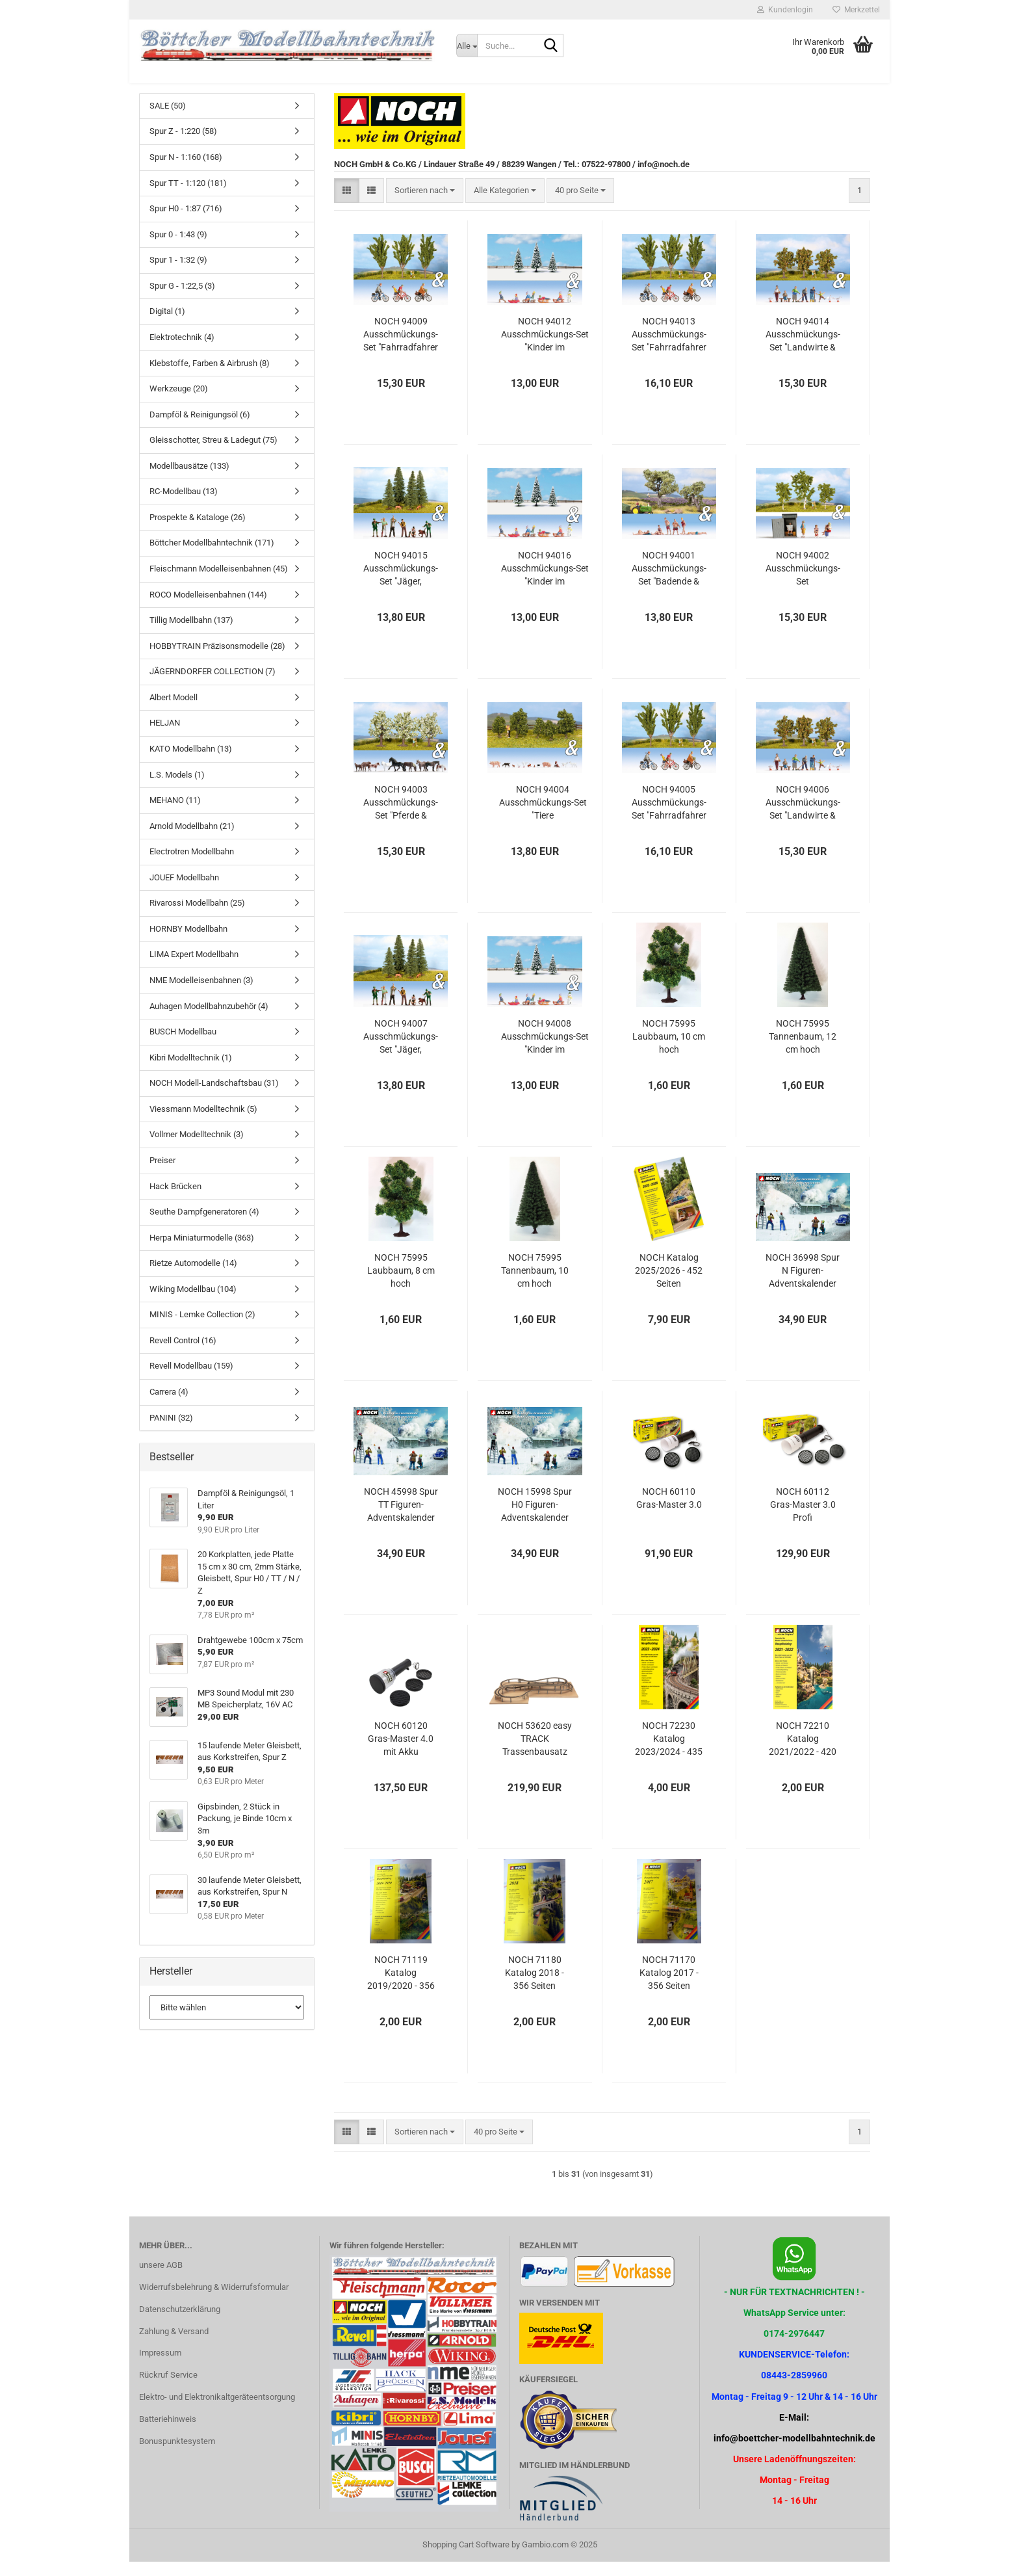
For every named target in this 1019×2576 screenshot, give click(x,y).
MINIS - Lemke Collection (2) (202, 1329)
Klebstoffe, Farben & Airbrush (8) (209, 377)
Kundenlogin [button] (785, 9)
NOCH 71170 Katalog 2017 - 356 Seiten (669, 1987)
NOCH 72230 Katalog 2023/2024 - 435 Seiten (669, 1753)
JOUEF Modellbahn (184, 892)
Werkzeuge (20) (178, 403)
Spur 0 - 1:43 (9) (178, 249)
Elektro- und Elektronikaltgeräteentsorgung (217, 2411)
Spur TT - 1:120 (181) (188, 197)
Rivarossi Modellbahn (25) (197, 917)
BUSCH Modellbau (182, 1046)
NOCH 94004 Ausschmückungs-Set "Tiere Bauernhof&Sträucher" (542, 817)
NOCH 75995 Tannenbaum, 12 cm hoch (802, 1050)
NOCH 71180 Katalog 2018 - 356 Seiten (534, 1987)
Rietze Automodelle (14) (193, 1277)
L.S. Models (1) (177, 789)
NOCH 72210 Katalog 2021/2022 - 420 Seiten (802, 1753)
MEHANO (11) (175, 814)
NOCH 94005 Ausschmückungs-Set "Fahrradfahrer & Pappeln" (669, 817)
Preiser (162, 1174)
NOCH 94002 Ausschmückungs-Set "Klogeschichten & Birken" (803, 583)
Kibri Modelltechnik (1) (190, 1072)
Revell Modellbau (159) (191, 1381)
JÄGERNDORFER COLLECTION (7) (212, 685)
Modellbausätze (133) (189, 480)
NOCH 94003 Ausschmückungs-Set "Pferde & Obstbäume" (400, 817)
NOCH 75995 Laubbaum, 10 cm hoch (668, 1050)
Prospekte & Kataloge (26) (197, 531)
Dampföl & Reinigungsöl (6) (199, 429)
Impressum (160, 2367)
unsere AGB (161, 2279)
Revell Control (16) (182, 1355)
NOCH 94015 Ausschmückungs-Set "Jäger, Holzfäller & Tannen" (400, 583)
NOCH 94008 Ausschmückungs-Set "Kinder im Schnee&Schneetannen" (544, 1051)
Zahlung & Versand (174, 2345)
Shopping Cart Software (466, 2559)
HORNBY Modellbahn (188, 943)
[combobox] (424, 205)
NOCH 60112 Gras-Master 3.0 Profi (803, 1519)
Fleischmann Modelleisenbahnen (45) (218, 583)
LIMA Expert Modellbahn (194, 969)
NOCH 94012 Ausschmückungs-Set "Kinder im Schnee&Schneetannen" (544, 349)
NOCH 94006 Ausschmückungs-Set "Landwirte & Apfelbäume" (803, 817)
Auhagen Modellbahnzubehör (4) (208, 1020)
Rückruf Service (168, 2389)
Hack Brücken (175, 1200)
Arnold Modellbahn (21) (192, 840)
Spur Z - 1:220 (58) (183, 146)
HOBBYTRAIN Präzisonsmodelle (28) (217, 660)
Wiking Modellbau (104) (193, 1303)
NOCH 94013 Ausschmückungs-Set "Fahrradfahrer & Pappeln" (669, 349)
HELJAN (164, 738)
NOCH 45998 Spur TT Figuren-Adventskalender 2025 (401, 1519)
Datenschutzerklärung (179, 2323)
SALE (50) (167, 120)
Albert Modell (173, 711)
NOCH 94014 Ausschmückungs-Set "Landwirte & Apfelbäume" (803, 349)
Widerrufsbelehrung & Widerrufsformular (214, 2301)
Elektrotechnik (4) (181, 351)
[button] (346, 205)
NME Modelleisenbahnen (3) (201, 994)
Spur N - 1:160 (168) (185, 171)
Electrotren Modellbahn (191, 866)
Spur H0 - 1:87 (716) (185, 223)
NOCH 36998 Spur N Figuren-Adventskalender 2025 (803, 1285)
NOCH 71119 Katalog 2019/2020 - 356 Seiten (401, 1987)
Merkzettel (856, 9)
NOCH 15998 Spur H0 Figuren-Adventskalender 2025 (535, 1519)
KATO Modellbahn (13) (190, 763)
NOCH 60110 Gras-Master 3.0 (669, 1512)
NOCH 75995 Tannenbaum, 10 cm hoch (535, 1285)
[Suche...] (466, 45)
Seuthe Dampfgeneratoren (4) (204, 1226)
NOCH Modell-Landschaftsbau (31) (214, 1097)
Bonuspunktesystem (177, 2455)
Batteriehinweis (167, 2433)
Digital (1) (167, 326)
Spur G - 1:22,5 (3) (182, 300)
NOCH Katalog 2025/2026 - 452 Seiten (669, 1285)
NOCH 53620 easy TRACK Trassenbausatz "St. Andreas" (535, 1753)
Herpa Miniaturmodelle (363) (201, 1252)
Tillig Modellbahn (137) (191, 634)
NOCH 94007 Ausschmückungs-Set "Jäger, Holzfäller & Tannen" (400, 1051)
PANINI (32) (171, 1432)
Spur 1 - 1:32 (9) (178, 274)
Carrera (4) (168, 1406)
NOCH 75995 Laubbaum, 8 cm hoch (401, 1285)
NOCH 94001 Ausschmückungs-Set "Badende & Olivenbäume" (669, 583)
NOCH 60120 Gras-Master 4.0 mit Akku (400, 1753)
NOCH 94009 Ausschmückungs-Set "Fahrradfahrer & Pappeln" (400, 349)
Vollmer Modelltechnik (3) (196, 1149)
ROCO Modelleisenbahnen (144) (208, 609)
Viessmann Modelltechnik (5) (203, 1123)
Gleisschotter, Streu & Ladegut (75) (213, 454)
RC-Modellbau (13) (183, 505)
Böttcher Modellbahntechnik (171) (211, 557)
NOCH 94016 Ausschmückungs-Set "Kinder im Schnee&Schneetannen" (544, 583)
